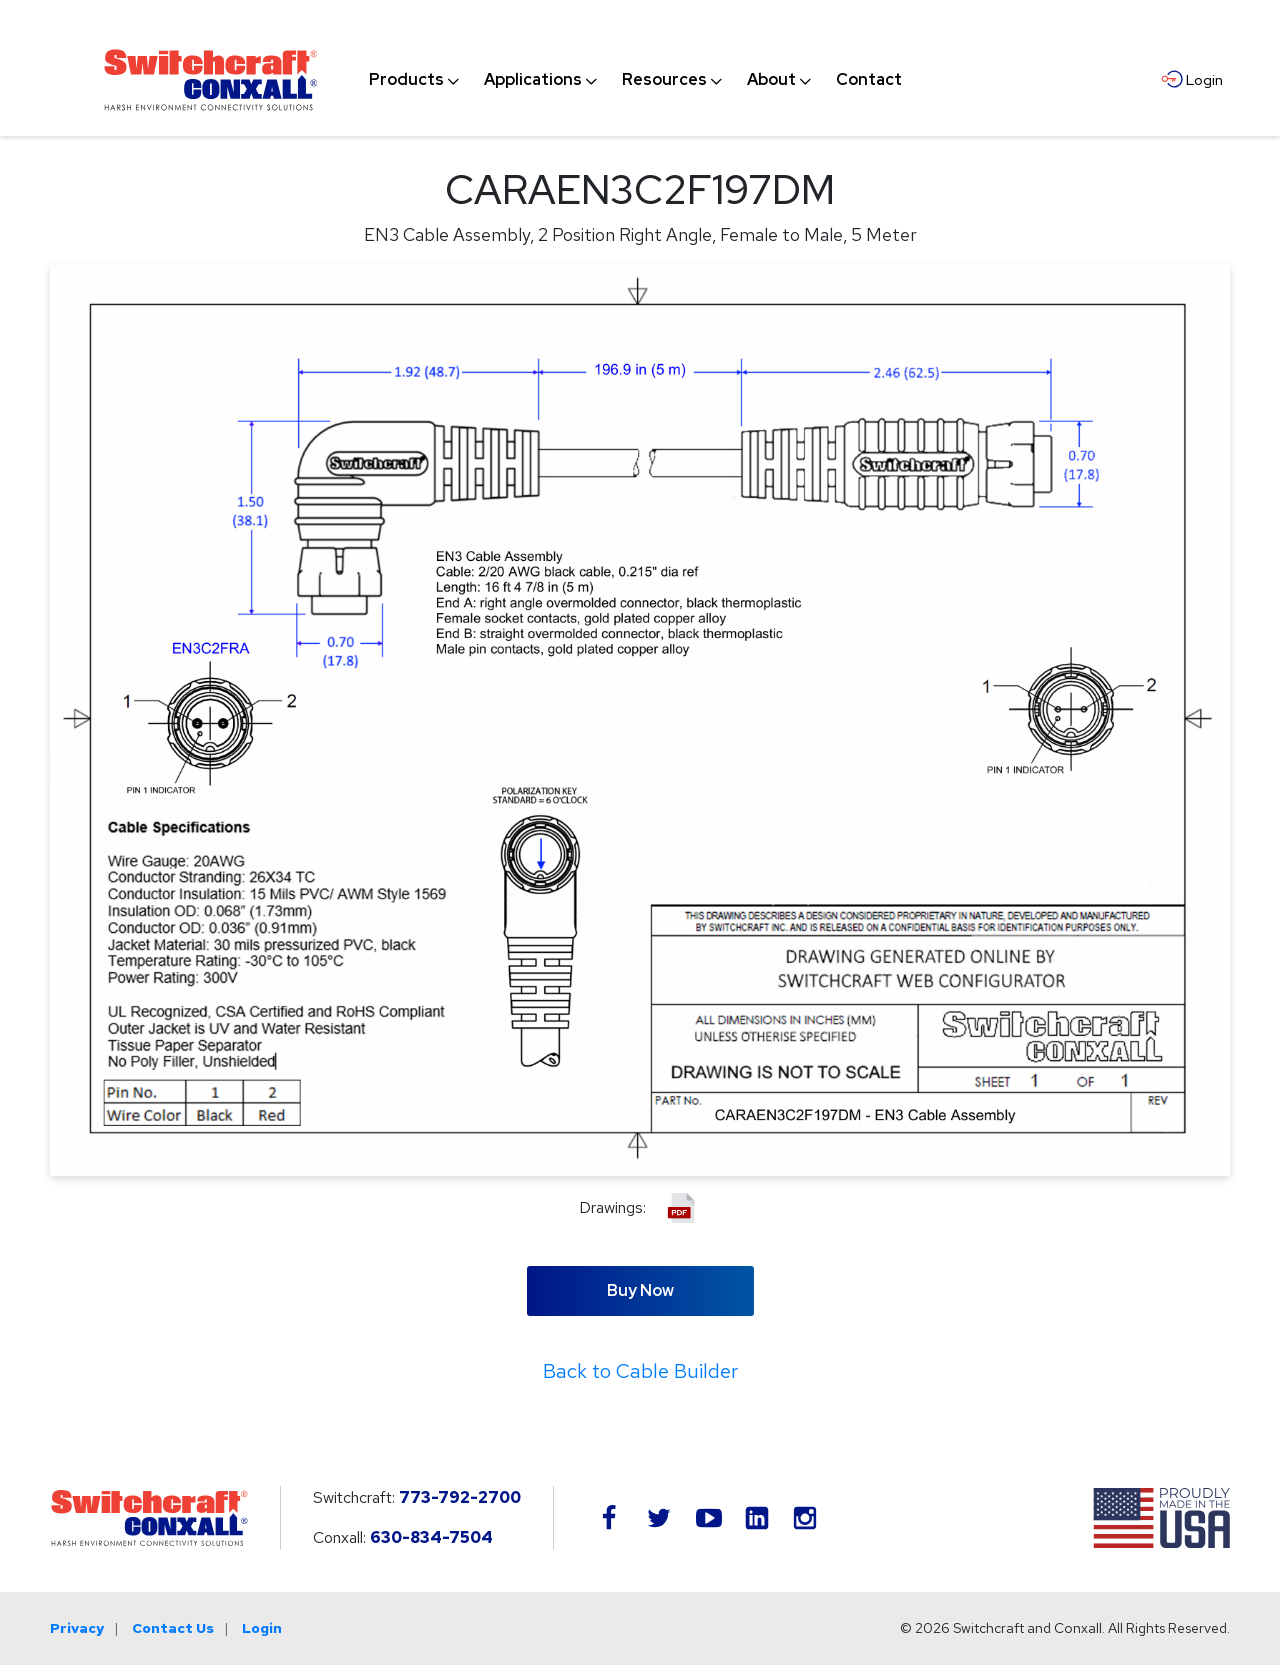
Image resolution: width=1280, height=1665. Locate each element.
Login (262, 1628)
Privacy (77, 1628)
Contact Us (173, 1628)
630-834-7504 (431, 1537)
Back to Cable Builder (640, 1371)
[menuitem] (406, 80)
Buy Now (640, 1290)
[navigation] (635, 80)
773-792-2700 (460, 1497)
